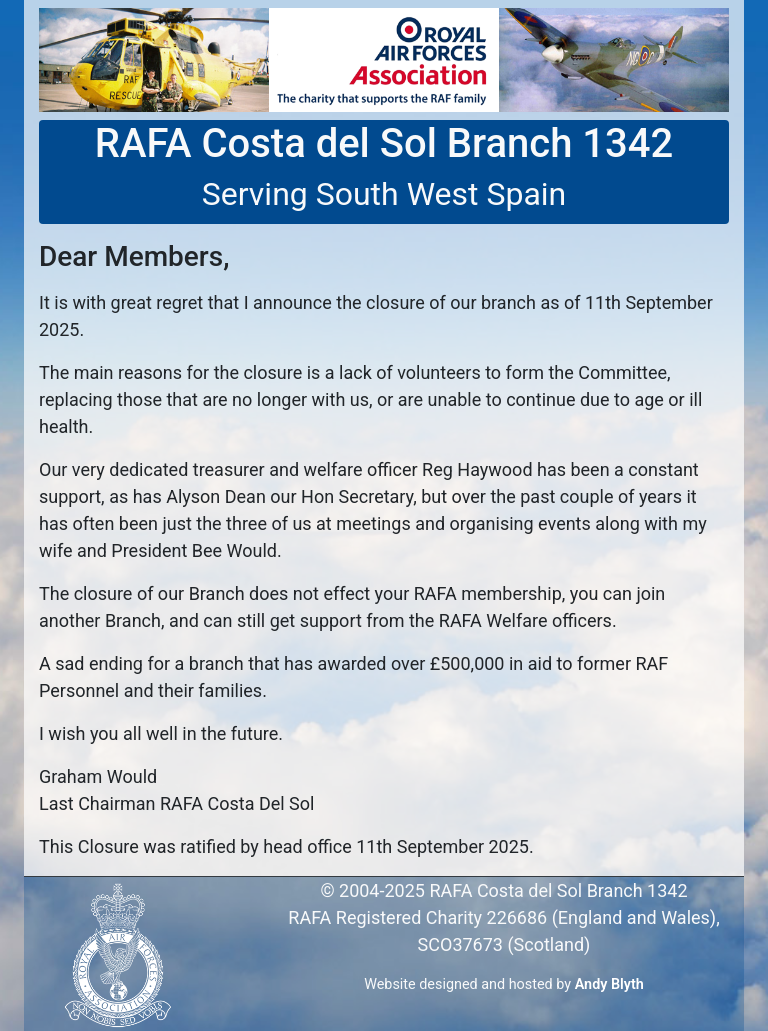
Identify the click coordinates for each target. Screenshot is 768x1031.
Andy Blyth (609, 984)
